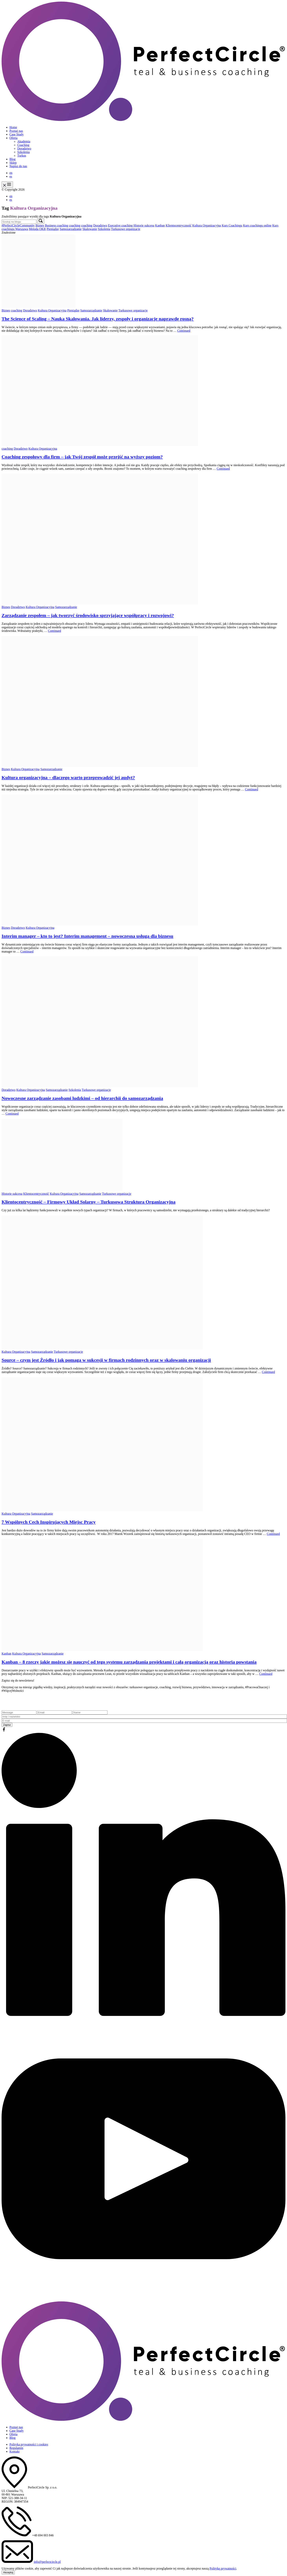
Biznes (40, 225)
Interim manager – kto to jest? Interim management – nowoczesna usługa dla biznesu (87, 936)
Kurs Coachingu (232, 225)
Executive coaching (120, 225)
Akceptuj (8, 2572)
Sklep (13, 162)
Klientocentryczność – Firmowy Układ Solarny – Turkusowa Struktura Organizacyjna (88, 1201)
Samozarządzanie (71, 229)
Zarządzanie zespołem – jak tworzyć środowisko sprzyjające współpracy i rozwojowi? (88, 615)
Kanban (160, 225)
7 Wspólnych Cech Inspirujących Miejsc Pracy (49, 1522)
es (10, 176)
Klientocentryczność (179, 225)
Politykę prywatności (223, 2568)
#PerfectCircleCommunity (18, 225)
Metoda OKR (37, 229)
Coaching (23, 145)
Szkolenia (23, 152)
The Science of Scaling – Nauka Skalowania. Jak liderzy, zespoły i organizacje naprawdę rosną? (98, 318)
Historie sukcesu (143, 225)
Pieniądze (53, 229)
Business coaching (56, 225)
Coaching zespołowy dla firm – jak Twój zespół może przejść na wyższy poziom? (82, 456)
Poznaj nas (16, 130)
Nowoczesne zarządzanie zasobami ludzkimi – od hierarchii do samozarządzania (82, 1098)
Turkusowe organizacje (125, 229)
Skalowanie (90, 229)
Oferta (13, 138)
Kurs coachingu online (257, 225)
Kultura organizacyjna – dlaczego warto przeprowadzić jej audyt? (68, 777)
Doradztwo (24, 148)
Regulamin (16, 2448)
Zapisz (7, 1724)
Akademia (23, 141)
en (10, 172)
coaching (74, 225)
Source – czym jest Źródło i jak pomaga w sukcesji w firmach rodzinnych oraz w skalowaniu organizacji (106, 1360)
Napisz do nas (18, 166)
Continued (183, 330)
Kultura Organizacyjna (206, 225)
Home (13, 127)
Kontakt (14, 2451)
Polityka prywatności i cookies (28, 2444)
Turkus (21, 155)
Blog (12, 159)
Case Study (16, 134)
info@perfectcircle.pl (47, 2561)
